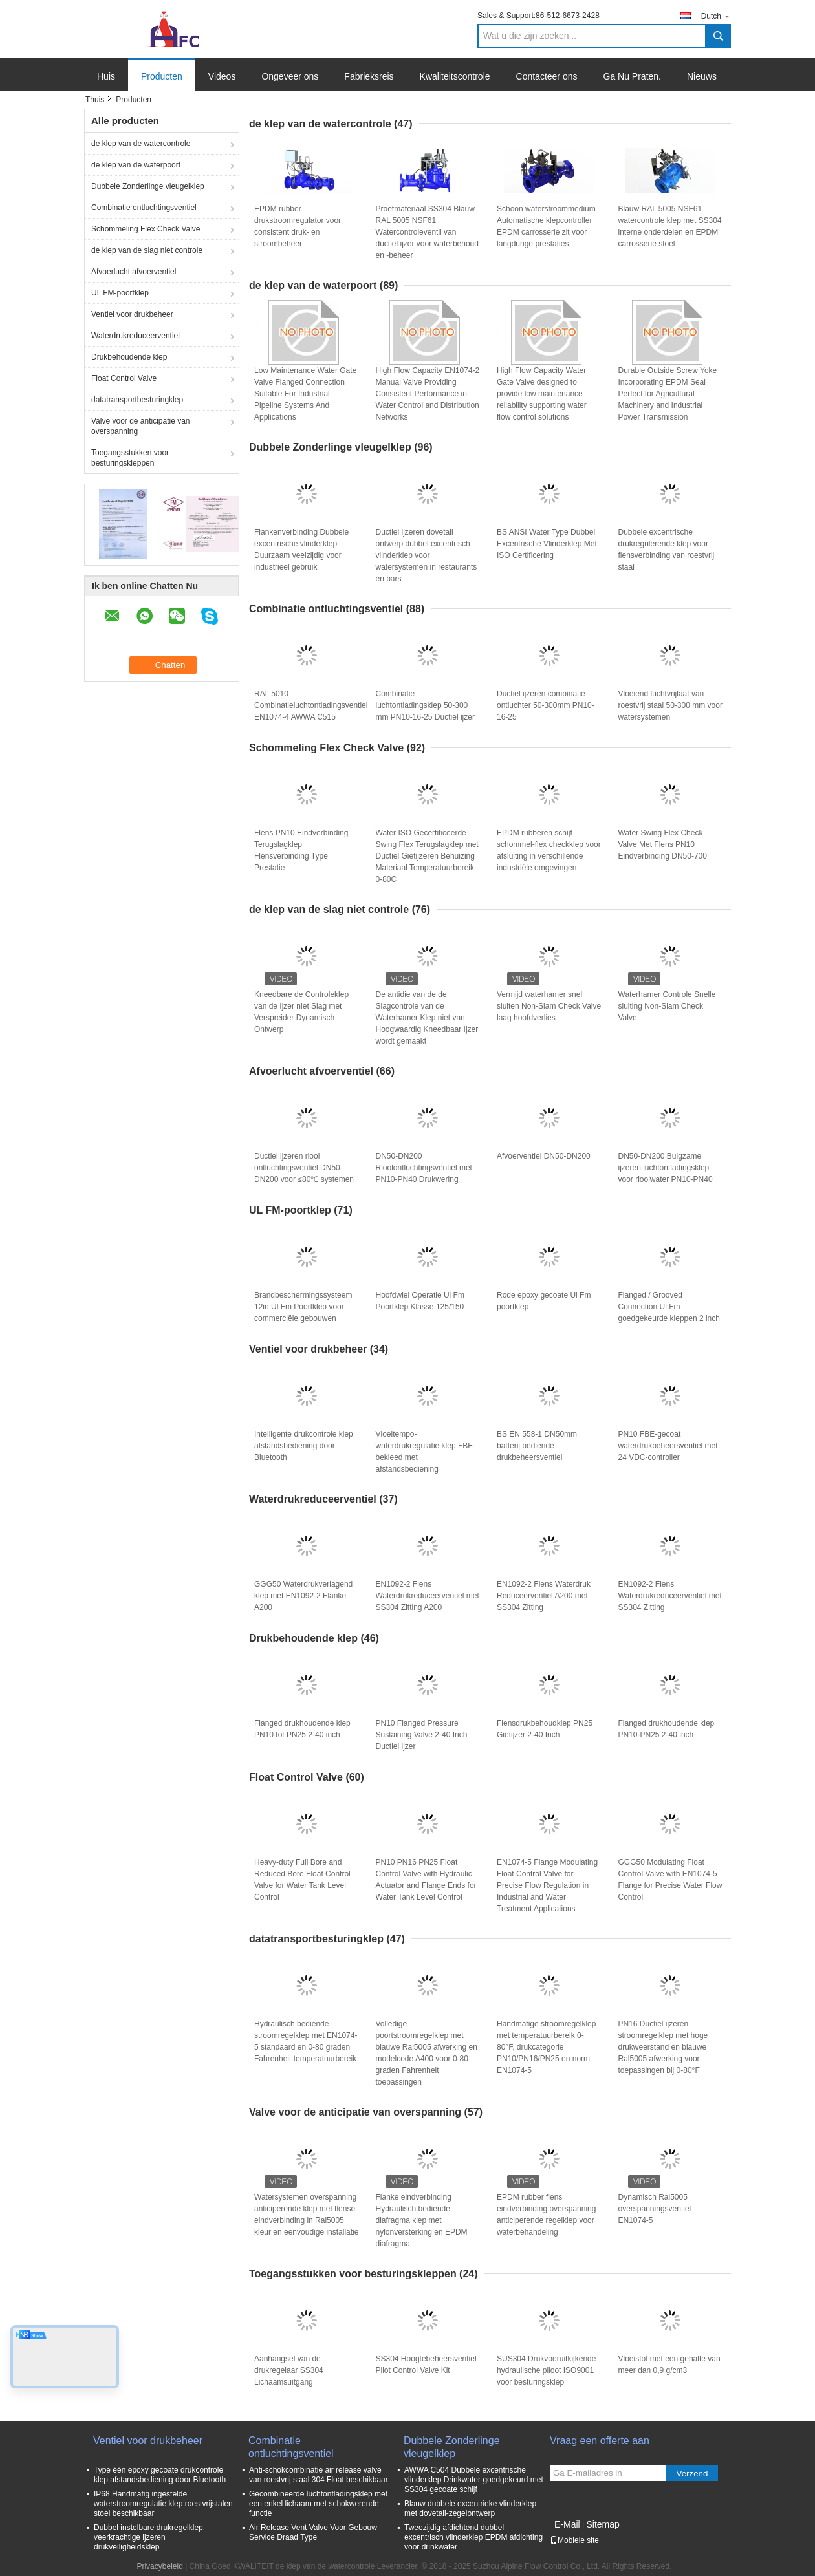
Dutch (716, 16)
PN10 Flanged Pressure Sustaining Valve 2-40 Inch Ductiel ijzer (422, 1735)
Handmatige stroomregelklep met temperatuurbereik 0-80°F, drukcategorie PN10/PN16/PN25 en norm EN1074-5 (546, 2047)
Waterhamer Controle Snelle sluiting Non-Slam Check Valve (667, 1006)
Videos (222, 76)
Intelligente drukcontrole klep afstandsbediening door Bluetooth (303, 1446)
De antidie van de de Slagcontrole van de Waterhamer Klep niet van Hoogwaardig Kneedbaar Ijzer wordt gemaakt (427, 1018)
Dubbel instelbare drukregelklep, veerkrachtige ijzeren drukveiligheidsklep (149, 2537)
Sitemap (602, 2524)
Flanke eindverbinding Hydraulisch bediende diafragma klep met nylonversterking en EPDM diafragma (422, 2220)
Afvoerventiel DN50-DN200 (544, 1156)
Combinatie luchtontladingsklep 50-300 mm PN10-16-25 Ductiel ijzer (425, 705)
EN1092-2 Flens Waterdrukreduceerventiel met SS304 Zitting (670, 1596)
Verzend (692, 2473)
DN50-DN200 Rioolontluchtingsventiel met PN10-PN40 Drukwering (424, 1168)
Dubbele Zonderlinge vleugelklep (147, 186)
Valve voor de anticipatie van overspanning (140, 426)
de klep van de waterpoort (135, 164)
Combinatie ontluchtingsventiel (144, 207)
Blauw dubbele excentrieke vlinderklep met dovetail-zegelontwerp (470, 2508)
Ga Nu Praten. (632, 76)
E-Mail (567, 2524)
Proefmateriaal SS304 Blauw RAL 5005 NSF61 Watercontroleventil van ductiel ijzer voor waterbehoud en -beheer (427, 232)
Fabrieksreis (368, 76)
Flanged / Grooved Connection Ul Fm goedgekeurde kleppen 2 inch (669, 1307)
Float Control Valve (124, 378)
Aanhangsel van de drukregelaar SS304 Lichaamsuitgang (288, 2370)
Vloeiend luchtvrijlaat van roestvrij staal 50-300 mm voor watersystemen (670, 705)
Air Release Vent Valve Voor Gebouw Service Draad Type (313, 2532)
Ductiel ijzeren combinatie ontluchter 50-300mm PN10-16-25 (545, 705)
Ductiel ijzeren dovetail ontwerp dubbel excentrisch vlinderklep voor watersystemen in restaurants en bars (426, 555)
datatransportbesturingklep (137, 399)
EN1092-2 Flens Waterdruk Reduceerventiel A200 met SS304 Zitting (544, 1596)
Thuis (94, 99)
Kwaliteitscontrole (455, 76)
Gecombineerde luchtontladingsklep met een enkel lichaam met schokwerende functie (318, 2503)
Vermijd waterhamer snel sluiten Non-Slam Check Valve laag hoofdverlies (549, 1006)
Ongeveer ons (289, 76)
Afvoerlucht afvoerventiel (133, 271)
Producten (161, 76)
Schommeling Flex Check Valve (146, 228)
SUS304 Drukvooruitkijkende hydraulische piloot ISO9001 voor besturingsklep (546, 2370)
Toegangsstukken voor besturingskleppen (130, 457)
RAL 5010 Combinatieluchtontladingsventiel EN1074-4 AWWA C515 (310, 705)
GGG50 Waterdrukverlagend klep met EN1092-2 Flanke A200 (303, 1596)
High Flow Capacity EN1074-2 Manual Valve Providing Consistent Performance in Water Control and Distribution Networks (428, 394)
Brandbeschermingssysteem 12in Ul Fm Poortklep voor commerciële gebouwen (303, 1307)
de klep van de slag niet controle (146, 250)
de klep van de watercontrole (140, 143)
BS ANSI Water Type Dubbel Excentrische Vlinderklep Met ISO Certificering (547, 544)
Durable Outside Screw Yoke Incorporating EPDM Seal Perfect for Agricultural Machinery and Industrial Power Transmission (667, 394)
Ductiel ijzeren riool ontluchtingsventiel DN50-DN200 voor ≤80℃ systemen (304, 1168)
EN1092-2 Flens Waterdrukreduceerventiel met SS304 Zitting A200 (427, 1596)
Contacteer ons (547, 76)
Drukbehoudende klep (129, 356)
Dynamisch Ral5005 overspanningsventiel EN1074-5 (654, 2209)
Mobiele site (574, 2540)
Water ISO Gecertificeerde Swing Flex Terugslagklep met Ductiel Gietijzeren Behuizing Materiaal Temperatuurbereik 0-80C (427, 856)
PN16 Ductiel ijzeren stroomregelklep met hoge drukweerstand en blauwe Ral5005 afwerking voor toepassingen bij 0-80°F (663, 2047)
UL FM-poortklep (120, 292)
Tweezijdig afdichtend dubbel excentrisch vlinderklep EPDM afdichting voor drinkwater (473, 2537)
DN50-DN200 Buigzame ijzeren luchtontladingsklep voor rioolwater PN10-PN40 (665, 1168)
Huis (106, 76)
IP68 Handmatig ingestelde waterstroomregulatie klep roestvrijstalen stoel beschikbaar (163, 2503)
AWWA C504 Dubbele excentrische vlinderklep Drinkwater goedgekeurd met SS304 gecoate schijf (473, 2479)
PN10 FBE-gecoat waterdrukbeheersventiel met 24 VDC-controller (668, 1446)
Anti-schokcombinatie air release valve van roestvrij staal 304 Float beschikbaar (318, 2474)
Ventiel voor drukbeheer (132, 314)
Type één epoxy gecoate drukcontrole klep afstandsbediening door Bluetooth (160, 2474)
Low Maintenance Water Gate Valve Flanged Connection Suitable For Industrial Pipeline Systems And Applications (305, 394)
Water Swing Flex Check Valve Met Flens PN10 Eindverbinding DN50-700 (662, 844)
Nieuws (702, 76)
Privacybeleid (159, 2566)
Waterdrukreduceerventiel (135, 335)
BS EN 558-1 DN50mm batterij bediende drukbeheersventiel (537, 1446)
